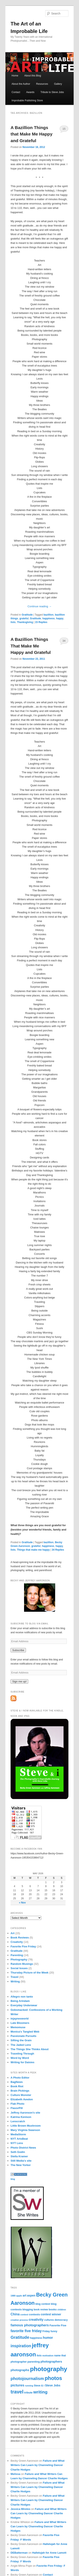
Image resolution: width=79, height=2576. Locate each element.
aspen (31, 2295)
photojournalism (27, 2378)
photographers (51, 2361)
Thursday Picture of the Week (30, 1972)
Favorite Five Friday (23, 1946)
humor (48, 2337)
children (61, 2309)
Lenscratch (18, 2121)
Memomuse (18, 2027)
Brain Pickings (20, 2090)
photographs (20, 2370)
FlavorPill (17, 2108)
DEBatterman (19, 2552)
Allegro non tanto (22, 1996)
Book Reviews (20, 1937)
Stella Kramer (19, 2156)
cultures (49, 2319)
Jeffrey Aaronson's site (25, 2112)
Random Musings (22, 1963)
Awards (30, 92)
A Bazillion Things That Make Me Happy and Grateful (31, 646)
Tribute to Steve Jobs (52, 92)
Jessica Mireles (20, 2509)
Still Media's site (21, 2160)
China (15, 2314)
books (53, 2309)
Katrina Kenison (21, 2117)
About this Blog (32, 75)
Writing (15, 1981)
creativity (36, 2319)
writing (40, 2392)
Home (15, 75)
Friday (46, 2331)
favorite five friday (26, 2331)
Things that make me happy (33, 1549)
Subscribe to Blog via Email (30, 1624)
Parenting (17, 1955)
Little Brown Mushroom (26, 2125)
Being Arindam (20, 2000)
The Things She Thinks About (30, 2049)
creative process (19, 2320)
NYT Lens (17, 2143)
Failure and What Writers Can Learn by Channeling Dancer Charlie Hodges (37, 2465)
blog (13, 2179)
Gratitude (27, 614)
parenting (33, 2361)
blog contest (42, 2304)
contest (24, 2314)
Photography (19, 1959)
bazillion (48, 614)
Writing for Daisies (22, 2062)
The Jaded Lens (21, 2044)
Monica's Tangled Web (25, 2031)
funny (54, 2331)
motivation (47, 2355)
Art (13, 1933)
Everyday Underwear (24, 2005)
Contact (16, 92)
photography (48, 2368)
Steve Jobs (52, 2385)
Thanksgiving (25, 622)
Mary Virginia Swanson (25, 2130)
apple (19, 2295)
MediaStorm (18, 2134)
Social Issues (19, 1968)
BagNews (17, 2082)
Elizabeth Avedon (22, 2099)
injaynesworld (20, 2018)
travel (17, 2392)
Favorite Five (58, 2325)
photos (53, 2378)
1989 (13, 2295)
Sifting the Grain (21, 2040)
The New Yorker (21, 2165)
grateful (24, 618)
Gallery (58, 83)
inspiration (21, 2346)
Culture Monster (21, 2095)
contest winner (51, 2314)
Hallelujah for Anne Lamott (49, 2552)
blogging (27, 2309)
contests (34, 2314)
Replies (41, 622)
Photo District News (23, 2147)
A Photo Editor (20, 2077)
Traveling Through (22, 2053)
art (24, 2295)
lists (13, 622)
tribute (28, 2392)
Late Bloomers (20, 2022)
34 (63, 640)
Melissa (15, 2474)
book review (41, 2309)
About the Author (21, 83)
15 (63, 128)
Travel (14, 1976)
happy (59, 618)
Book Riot (17, 2086)
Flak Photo (17, 2103)
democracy (61, 2319)
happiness (48, 618)
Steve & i (39, 2385)
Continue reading (40, 606)
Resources (42, 83)
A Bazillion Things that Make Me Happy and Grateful (31, 134)
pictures (17, 2385)
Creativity (17, 1941)
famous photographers (30, 2325)
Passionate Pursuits (23, 2036)
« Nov (22, 1902)
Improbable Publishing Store (27, 100)
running (29, 2385)
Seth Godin (18, 2152)
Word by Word (20, 2057)
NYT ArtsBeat (19, 2138)
